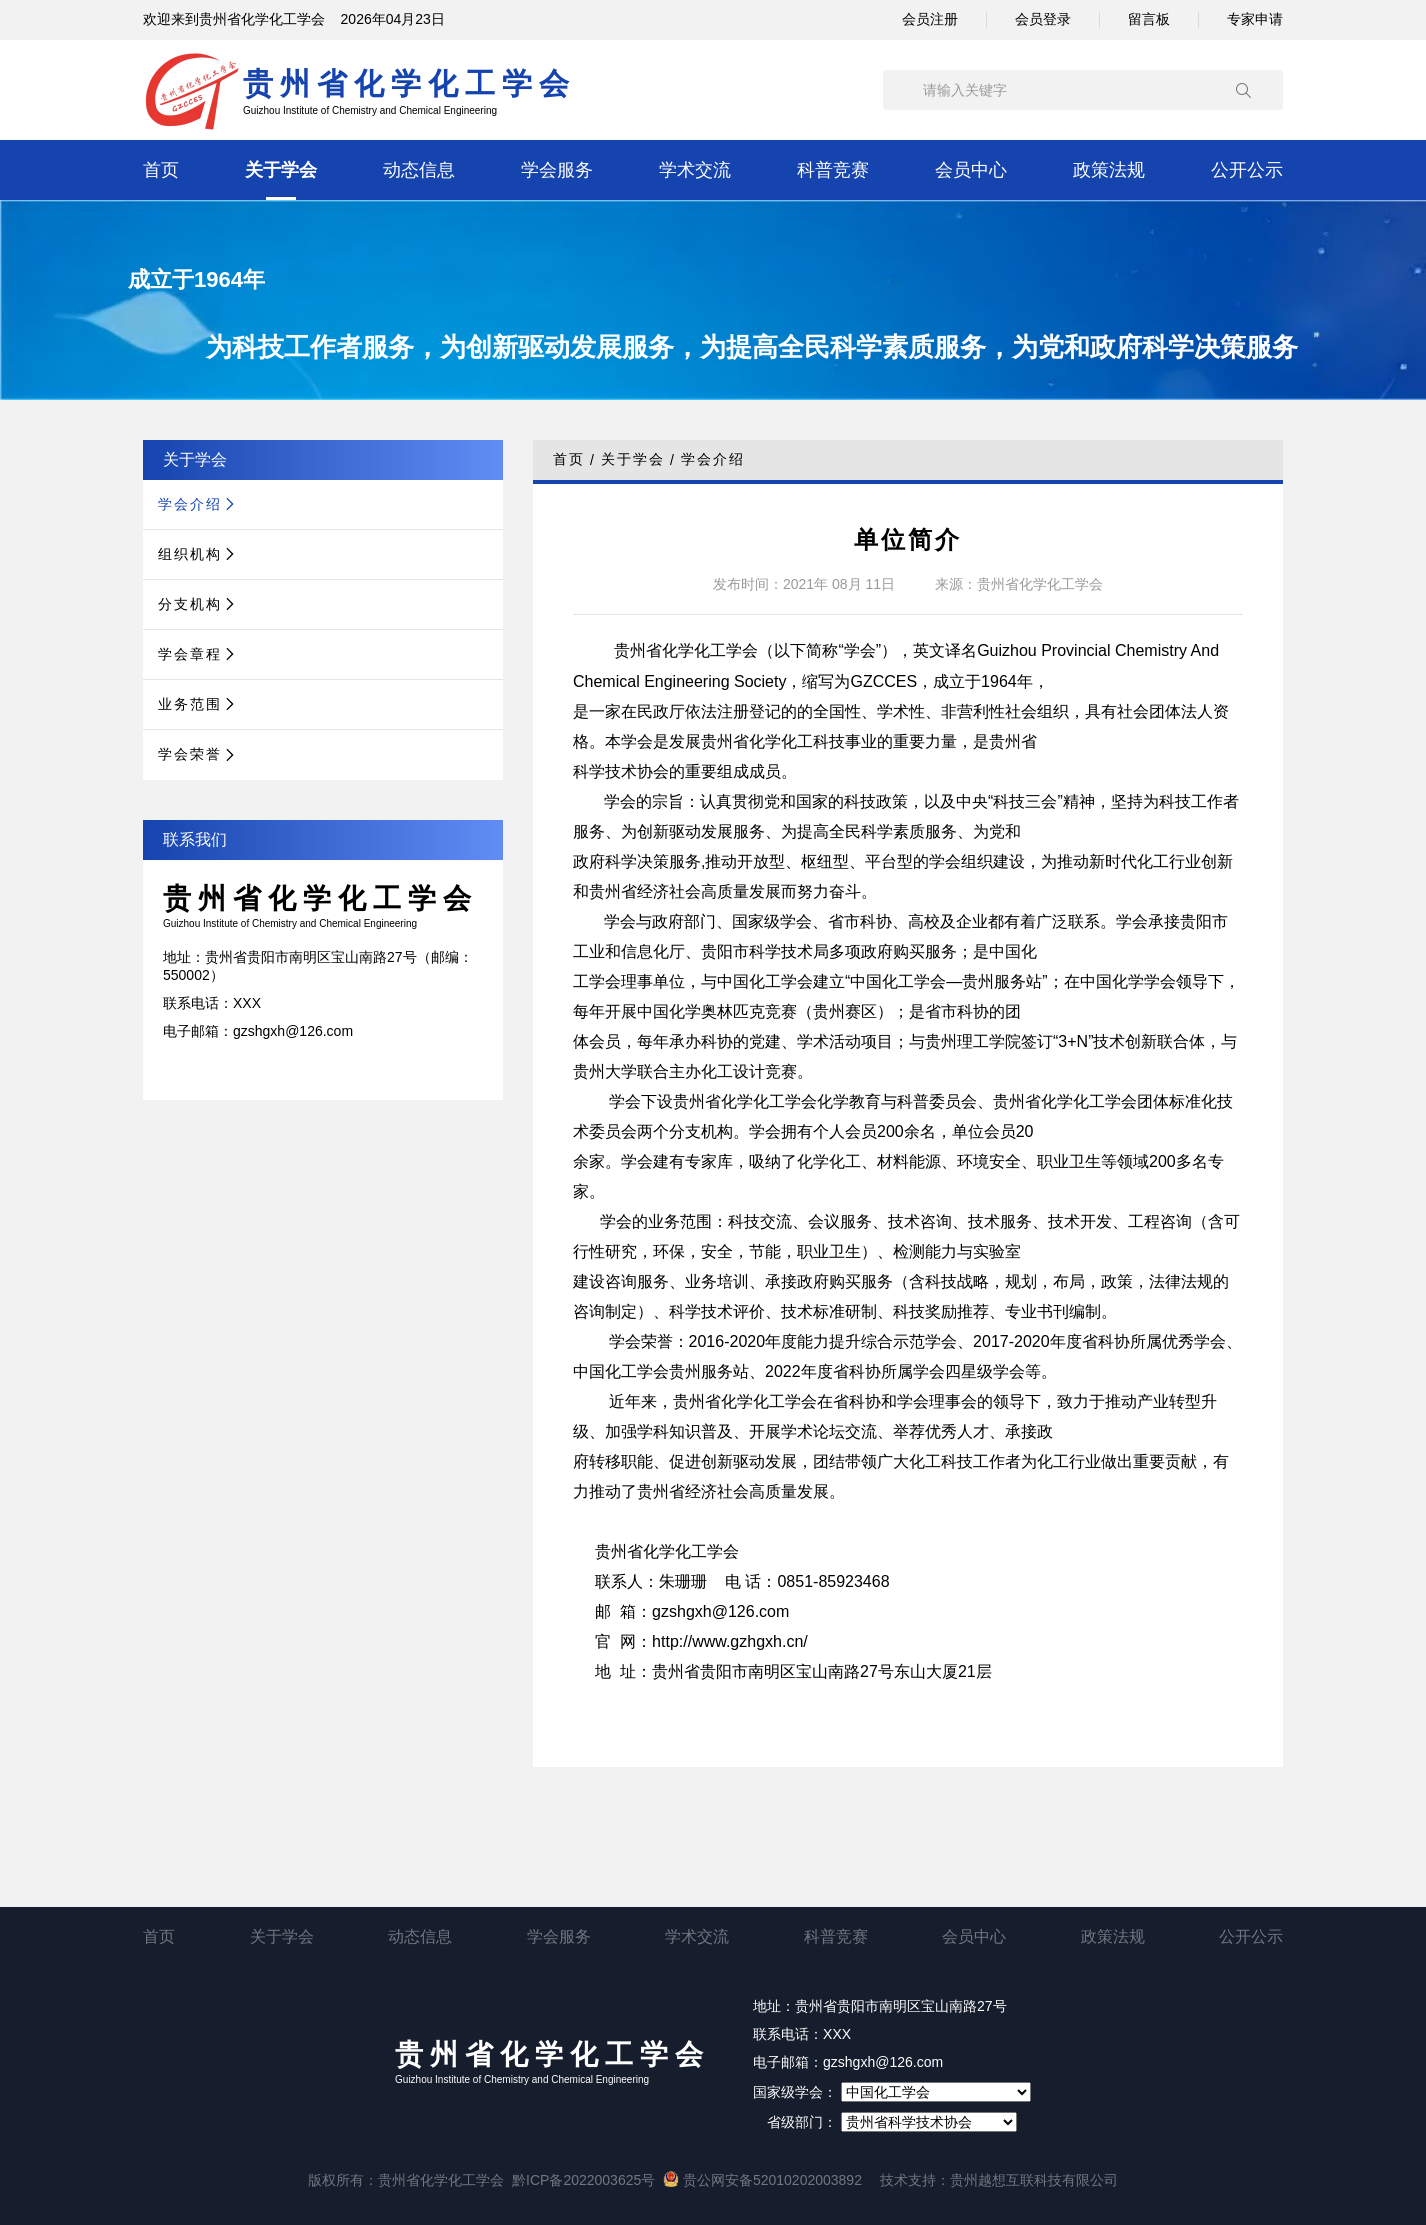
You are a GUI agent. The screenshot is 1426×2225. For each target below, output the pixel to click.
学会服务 (557, 170)
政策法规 (1109, 170)
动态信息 (419, 170)
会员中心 (971, 170)
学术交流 (695, 170)
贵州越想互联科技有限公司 (1034, 2180)
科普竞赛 (833, 170)
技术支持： (915, 2180)
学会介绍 (713, 459)
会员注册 (930, 19)
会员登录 (1043, 19)
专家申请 (1255, 19)
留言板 (1149, 19)
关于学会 (281, 170)
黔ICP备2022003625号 (583, 2180)
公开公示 (1247, 170)
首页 (161, 170)
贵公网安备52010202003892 (762, 2180)
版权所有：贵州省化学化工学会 (406, 2180)
